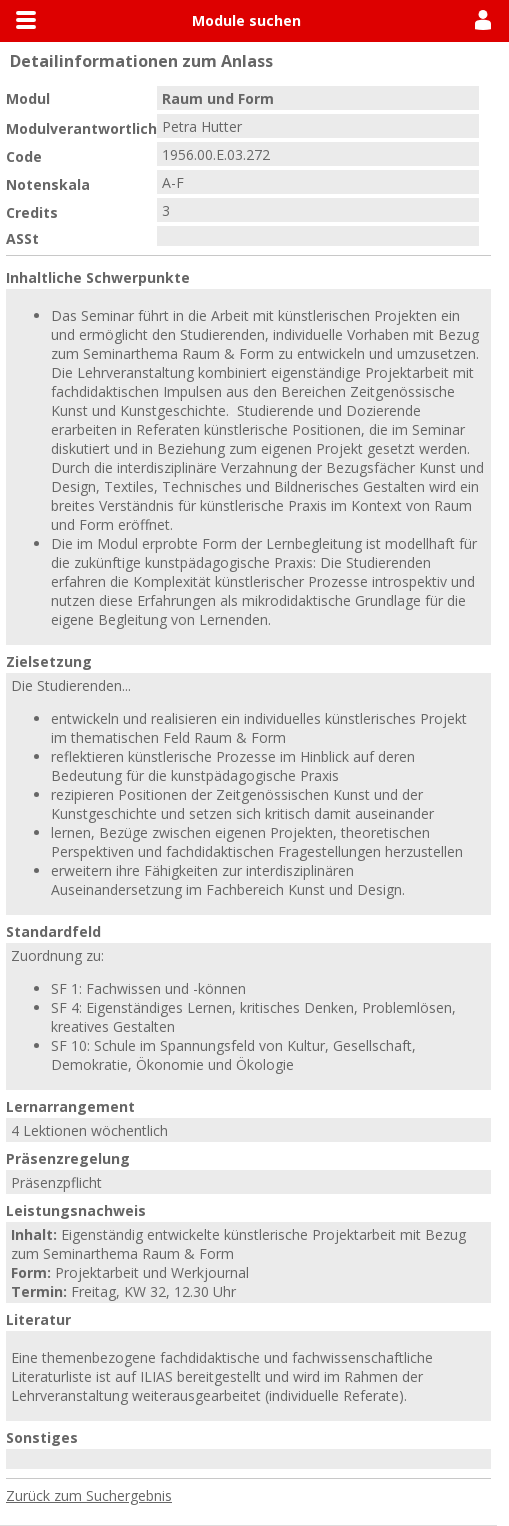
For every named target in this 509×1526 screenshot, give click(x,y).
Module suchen (246, 20)
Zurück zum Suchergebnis (89, 1495)
